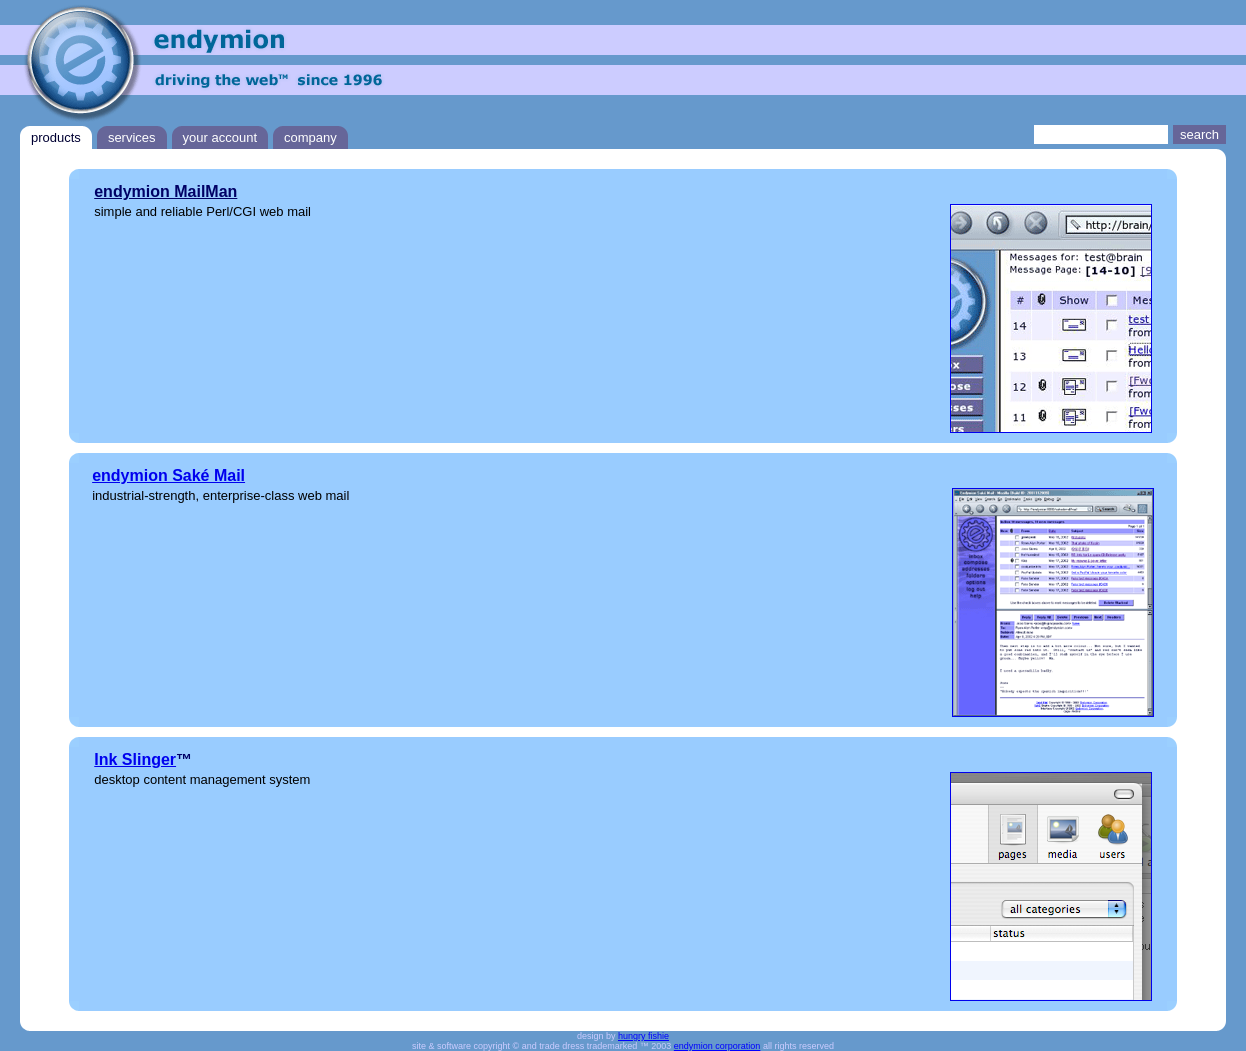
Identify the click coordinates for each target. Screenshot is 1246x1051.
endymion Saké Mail (168, 475)
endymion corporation (717, 1046)
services (132, 137)
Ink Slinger (135, 759)
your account (220, 137)
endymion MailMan (165, 191)
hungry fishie (643, 1036)
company (310, 137)
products (56, 137)
